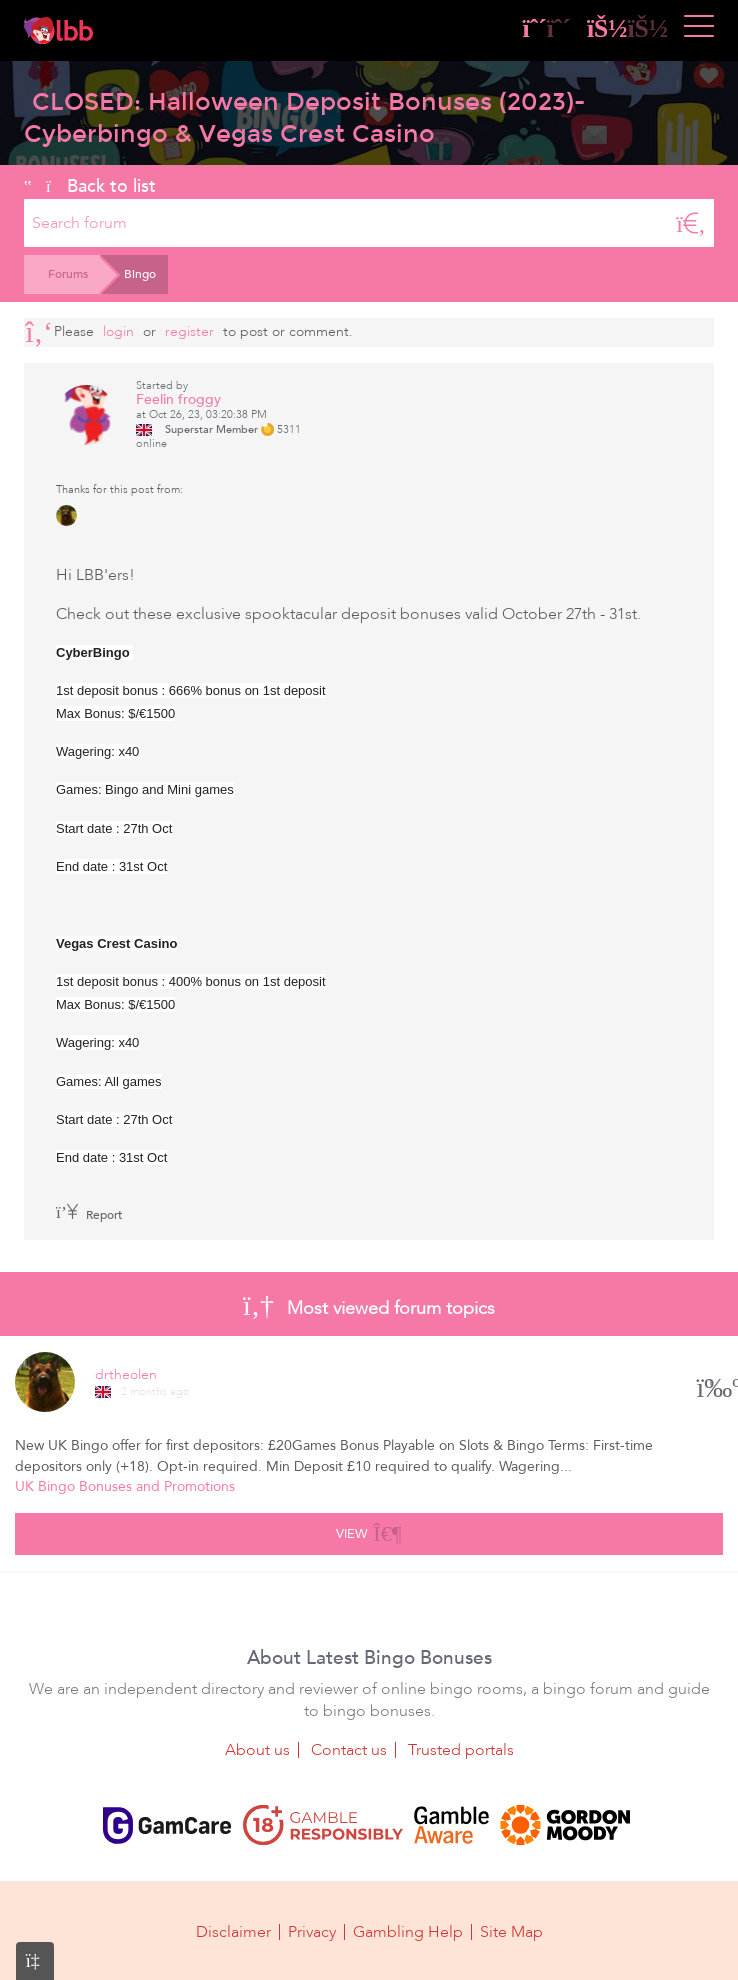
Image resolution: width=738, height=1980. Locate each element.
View (368, 1531)
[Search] (691, 223)
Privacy (312, 1932)
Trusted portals (461, 1750)
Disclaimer (233, 1932)
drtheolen (126, 1374)
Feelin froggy (178, 399)
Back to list (90, 186)
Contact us (349, 1750)
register (189, 331)
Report (89, 1215)
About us (257, 1750)
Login (118, 331)
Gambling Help (408, 1932)
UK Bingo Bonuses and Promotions (125, 1486)
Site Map (511, 1932)
